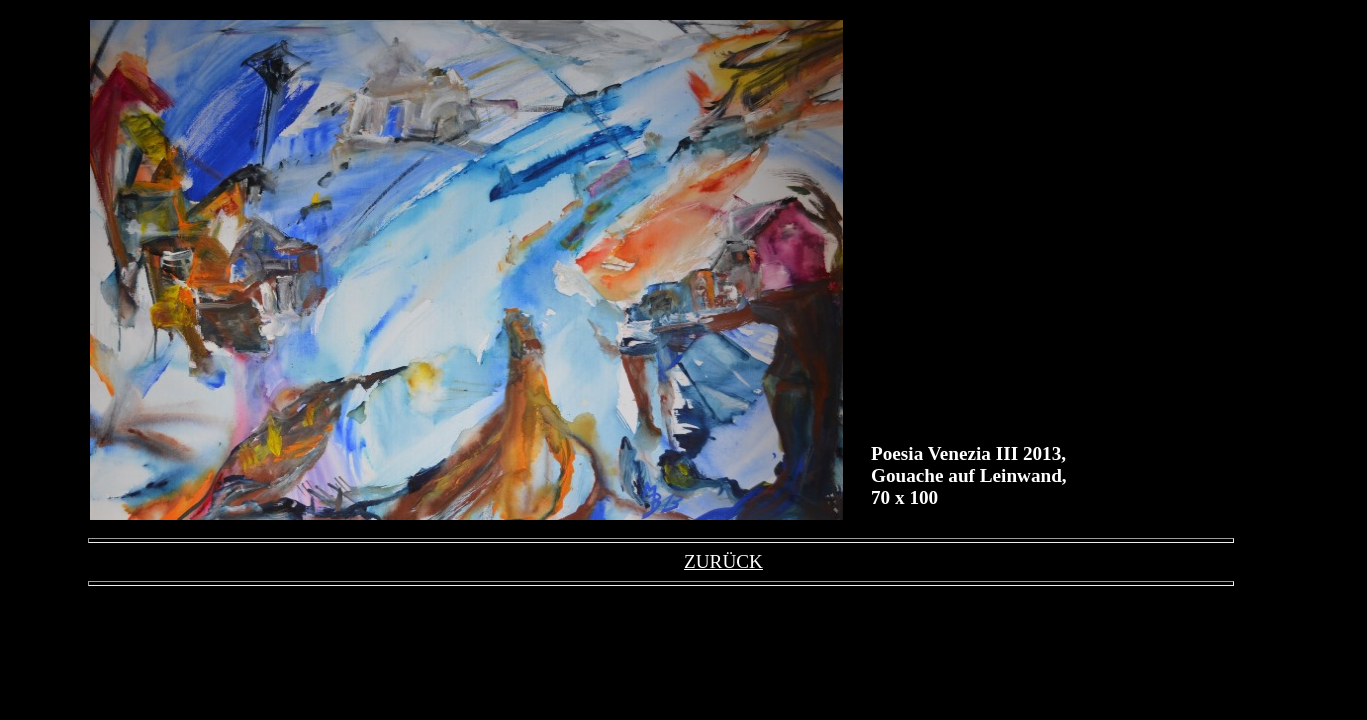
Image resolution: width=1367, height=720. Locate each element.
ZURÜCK (723, 561)
